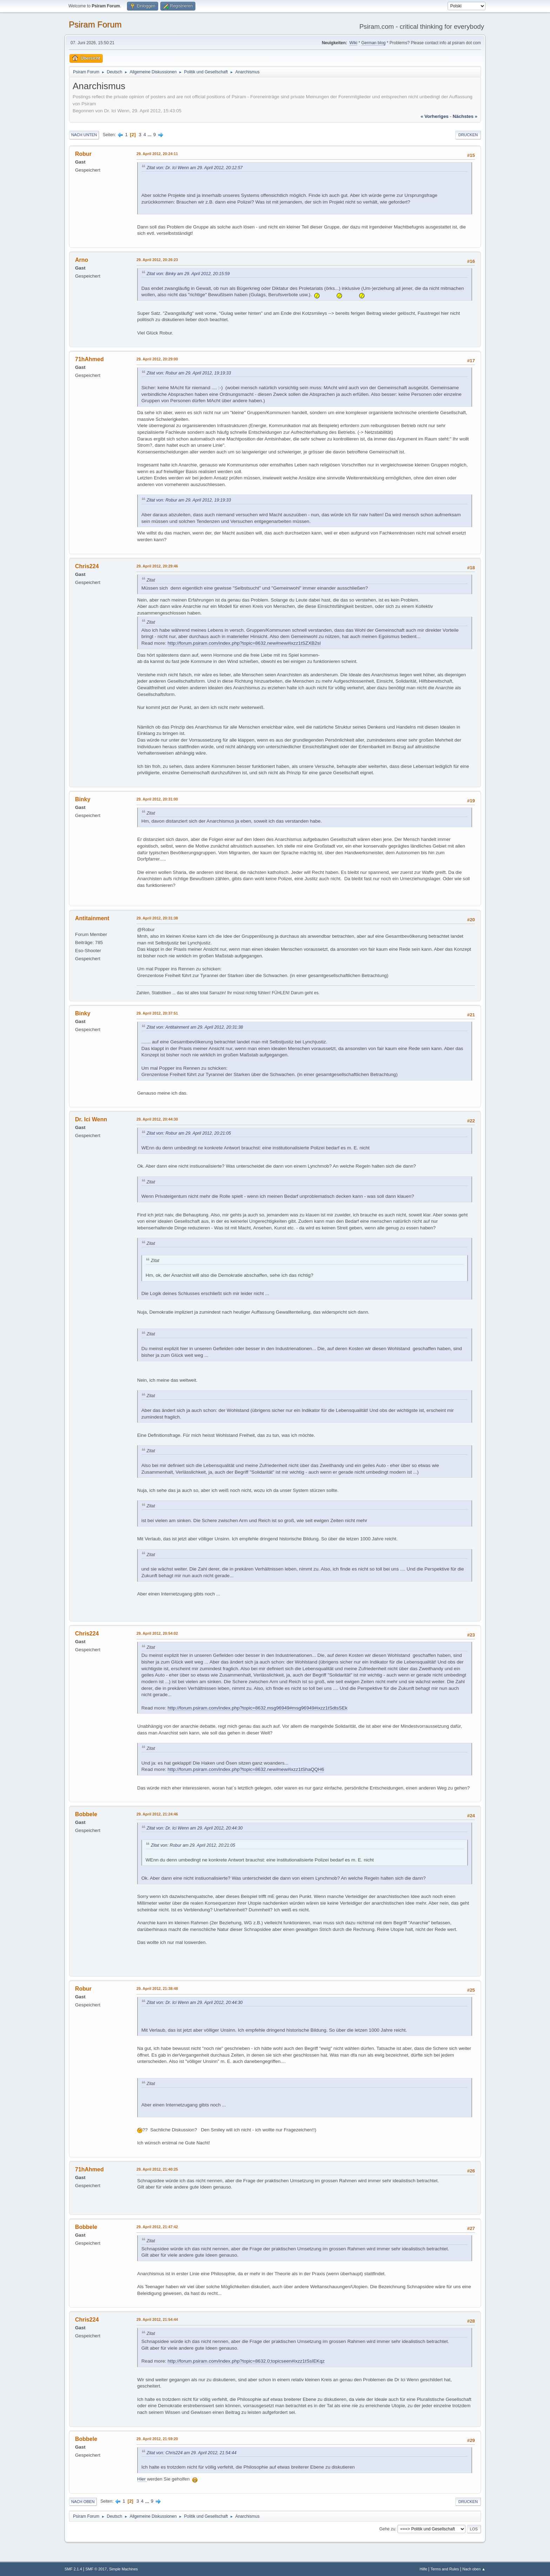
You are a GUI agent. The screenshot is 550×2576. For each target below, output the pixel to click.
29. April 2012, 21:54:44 (157, 2319)
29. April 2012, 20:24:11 (157, 154)
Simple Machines (123, 2569)
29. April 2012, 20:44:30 (157, 1119)
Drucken (468, 135)
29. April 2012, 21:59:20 (157, 2439)
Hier (142, 2479)
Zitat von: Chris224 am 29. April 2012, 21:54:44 (191, 2452)
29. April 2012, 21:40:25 (157, 2169)
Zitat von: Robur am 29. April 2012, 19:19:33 (189, 373)
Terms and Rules (445, 2569)
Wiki (353, 42)
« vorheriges (435, 116)
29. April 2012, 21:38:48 (157, 1988)
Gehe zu (387, 2529)
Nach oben (83, 2501)
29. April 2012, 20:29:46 (157, 566)
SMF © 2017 (96, 2569)
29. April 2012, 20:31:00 (157, 799)
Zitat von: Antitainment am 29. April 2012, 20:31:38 (195, 1027)
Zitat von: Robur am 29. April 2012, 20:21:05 (189, 1133)
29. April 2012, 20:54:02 (157, 1633)
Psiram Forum (95, 24)
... (150, 134)
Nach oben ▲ (473, 2569)
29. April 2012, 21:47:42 (157, 2227)
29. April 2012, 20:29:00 (157, 359)
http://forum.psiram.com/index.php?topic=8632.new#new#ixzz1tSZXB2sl (244, 643)
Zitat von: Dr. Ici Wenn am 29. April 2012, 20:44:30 (195, 1828)
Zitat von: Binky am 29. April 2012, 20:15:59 (188, 273)
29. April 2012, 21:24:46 (157, 1814)
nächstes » (465, 116)
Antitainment (92, 918)
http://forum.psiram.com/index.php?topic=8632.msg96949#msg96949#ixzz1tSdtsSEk (258, 1708)
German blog (373, 42)
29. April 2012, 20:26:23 (157, 260)
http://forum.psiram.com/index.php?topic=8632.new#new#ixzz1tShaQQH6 (246, 1769)
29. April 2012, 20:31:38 (157, 918)
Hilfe (423, 2569)
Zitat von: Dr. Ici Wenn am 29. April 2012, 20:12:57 (195, 167)
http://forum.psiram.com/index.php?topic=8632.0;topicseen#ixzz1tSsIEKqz (246, 2361)
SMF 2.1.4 (73, 2569)
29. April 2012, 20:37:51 (157, 1013)
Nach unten (84, 135)
